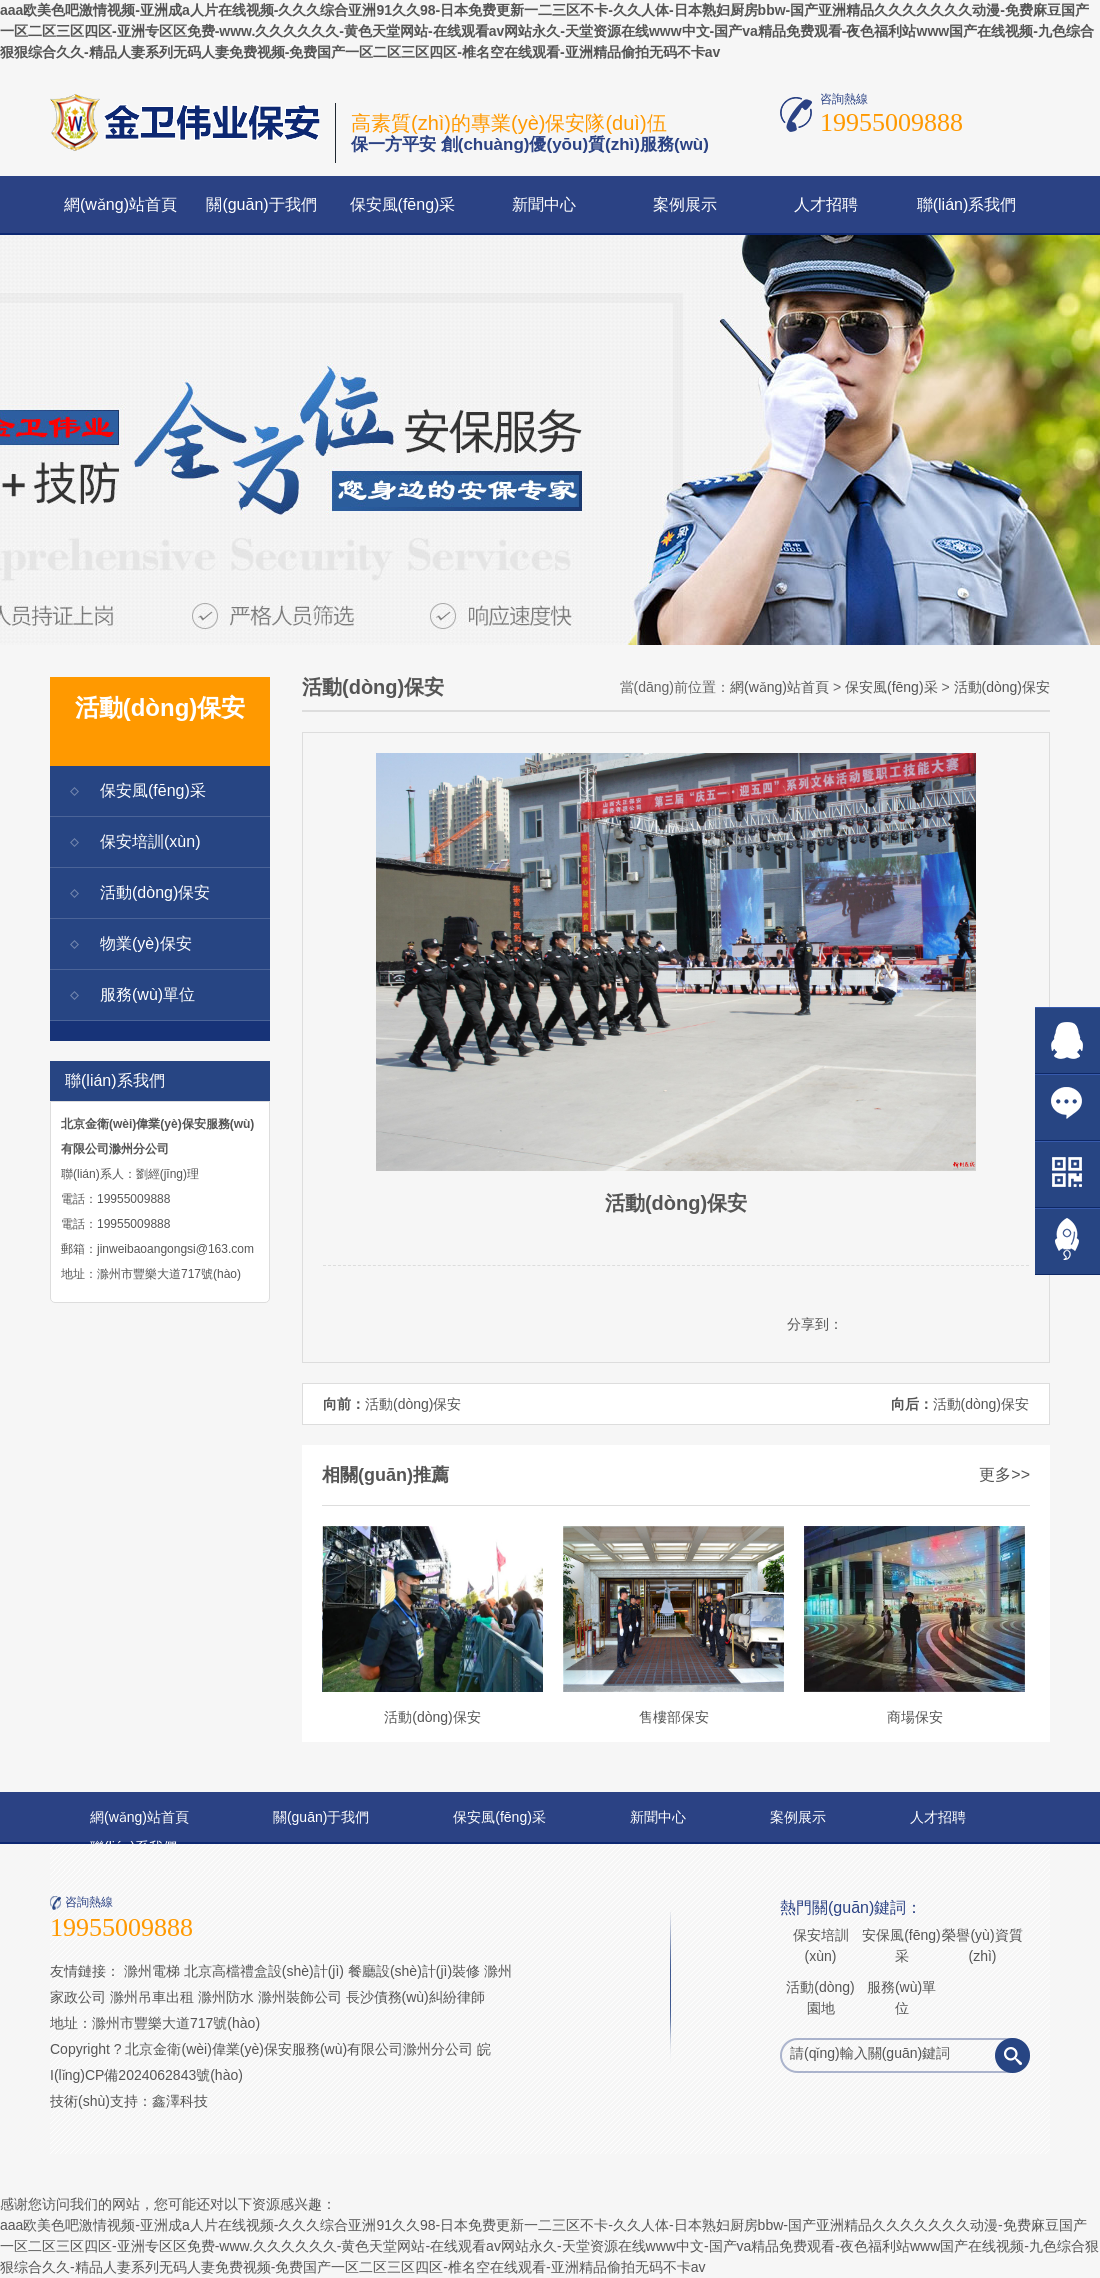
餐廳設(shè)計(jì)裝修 (414, 1971)
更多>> (1004, 1474)
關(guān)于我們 (261, 204)
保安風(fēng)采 (403, 204)
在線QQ (1067, 1040)
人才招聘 (826, 204)
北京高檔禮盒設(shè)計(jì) (264, 1971)
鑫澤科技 (180, 2101)
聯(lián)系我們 (967, 204)
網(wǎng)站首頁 (120, 204)
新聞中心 (544, 204)
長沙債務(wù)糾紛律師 (415, 1997)
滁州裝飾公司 (300, 1997)
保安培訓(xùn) (150, 841)
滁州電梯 (152, 1971)
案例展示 (685, 204)
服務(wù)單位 (147, 994)
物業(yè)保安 (146, 943)
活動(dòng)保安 (155, 892)
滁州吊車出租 (152, 1997)
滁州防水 (226, 1997)
